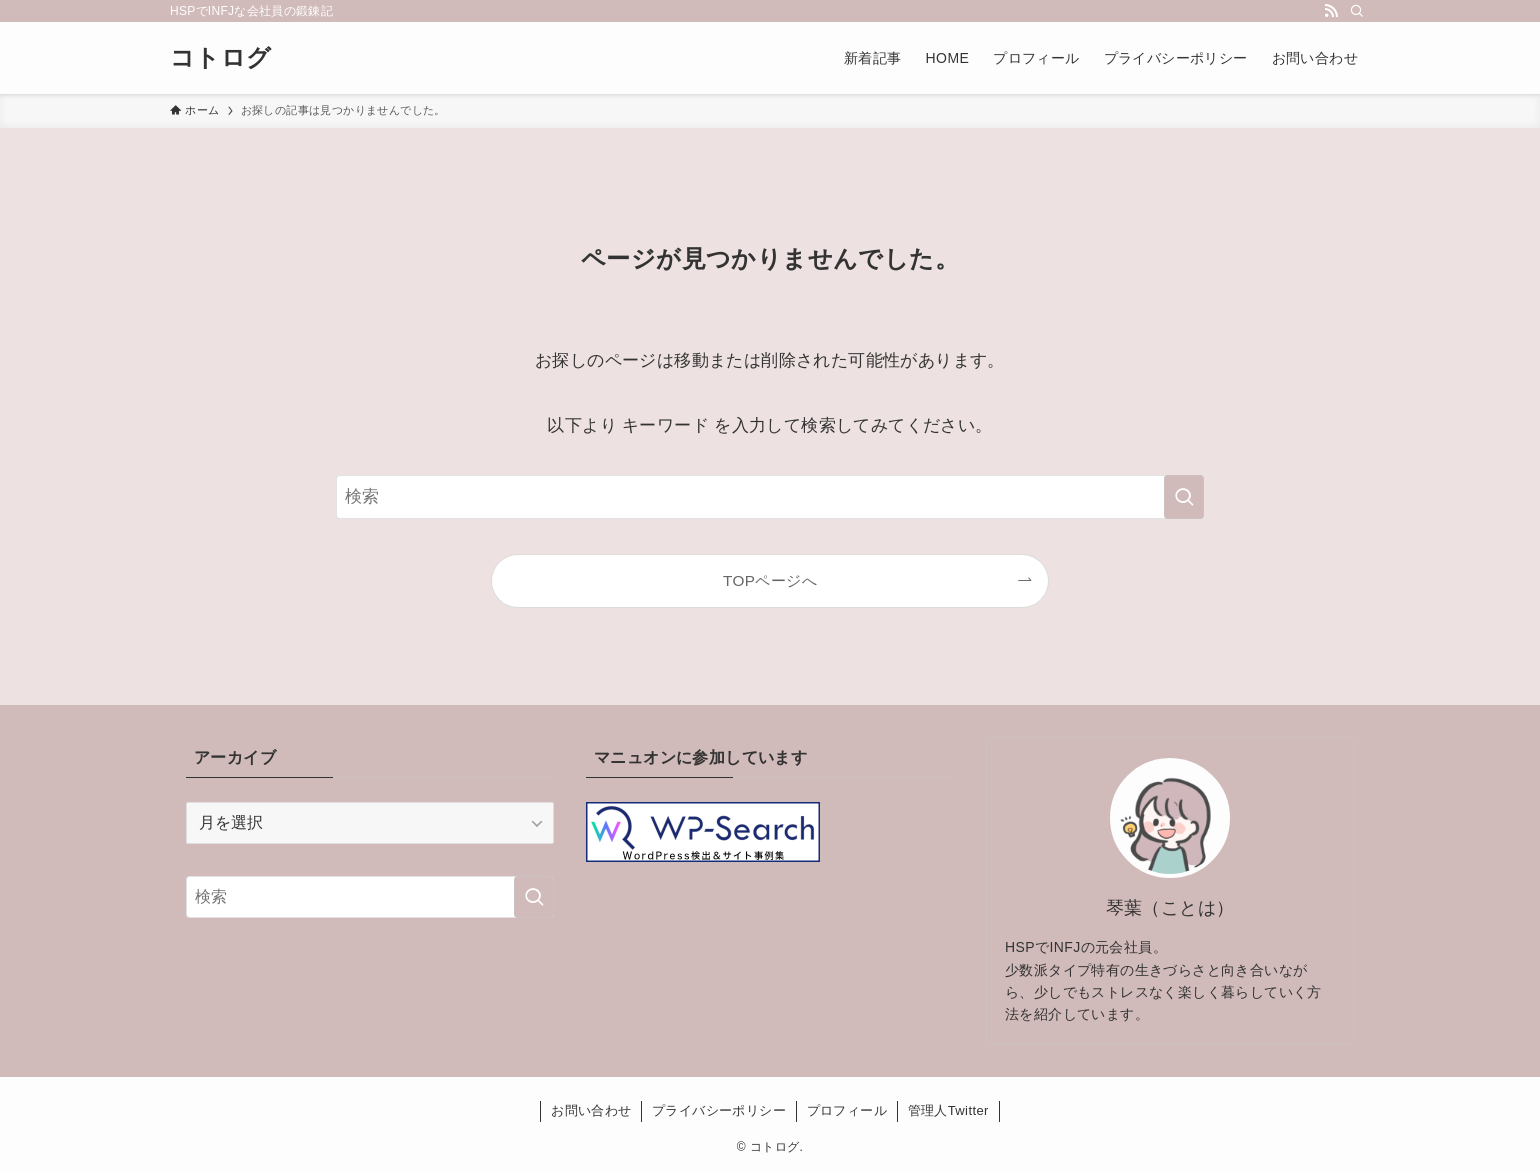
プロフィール (847, 1110)
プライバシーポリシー (719, 1110)
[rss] (1331, 11)
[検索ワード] (770, 497)
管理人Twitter (948, 1110)
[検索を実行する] (1184, 497)
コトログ (221, 58)
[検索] (1357, 11)
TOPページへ (770, 580)
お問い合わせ (591, 1110)
